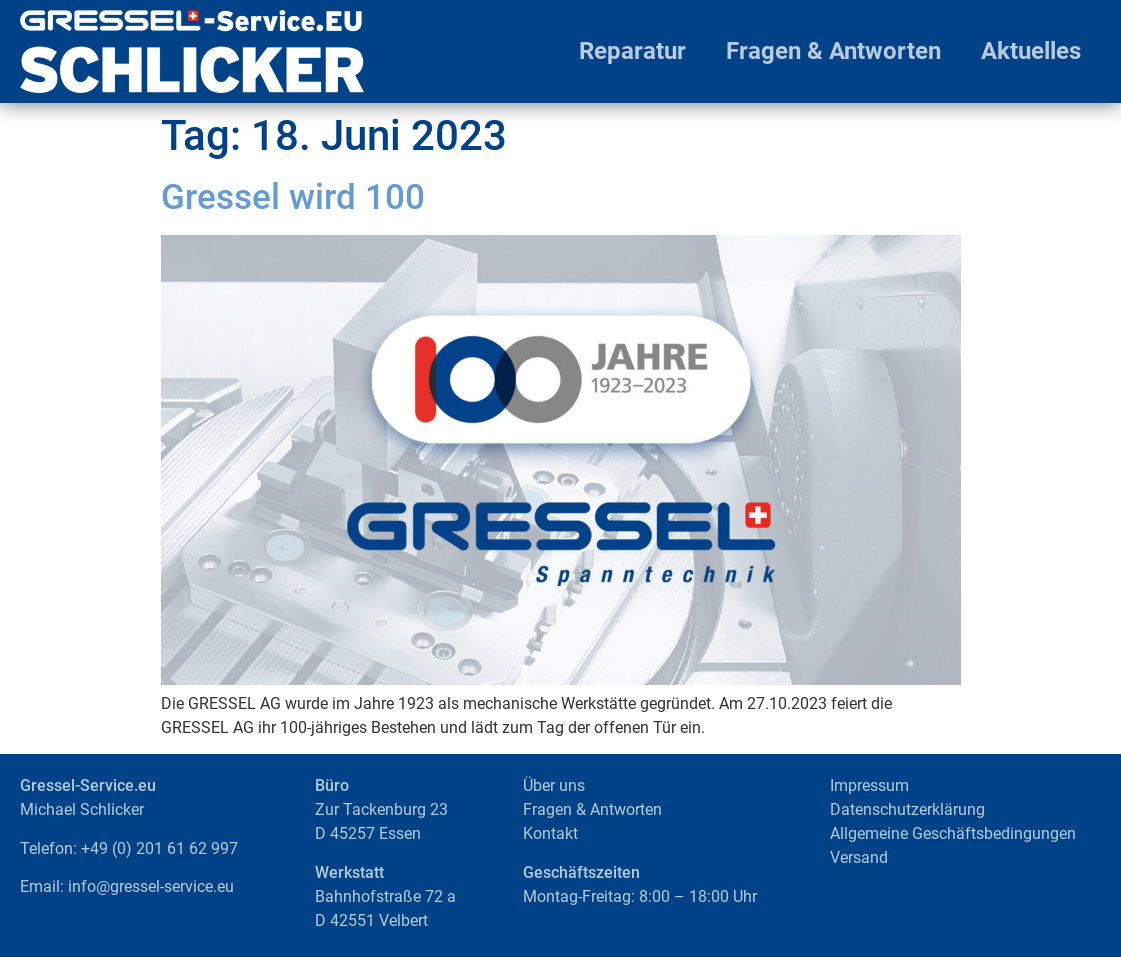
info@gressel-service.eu (151, 886)
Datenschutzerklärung (907, 809)
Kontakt (550, 833)
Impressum (869, 785)
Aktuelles (1031, 51)
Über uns (554, 785)
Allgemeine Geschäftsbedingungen (953, 833)
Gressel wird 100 (293, 197)
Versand (859, 857)
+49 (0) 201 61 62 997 (159, 848)
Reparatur (632, 51)
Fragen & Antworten (833, 51)
